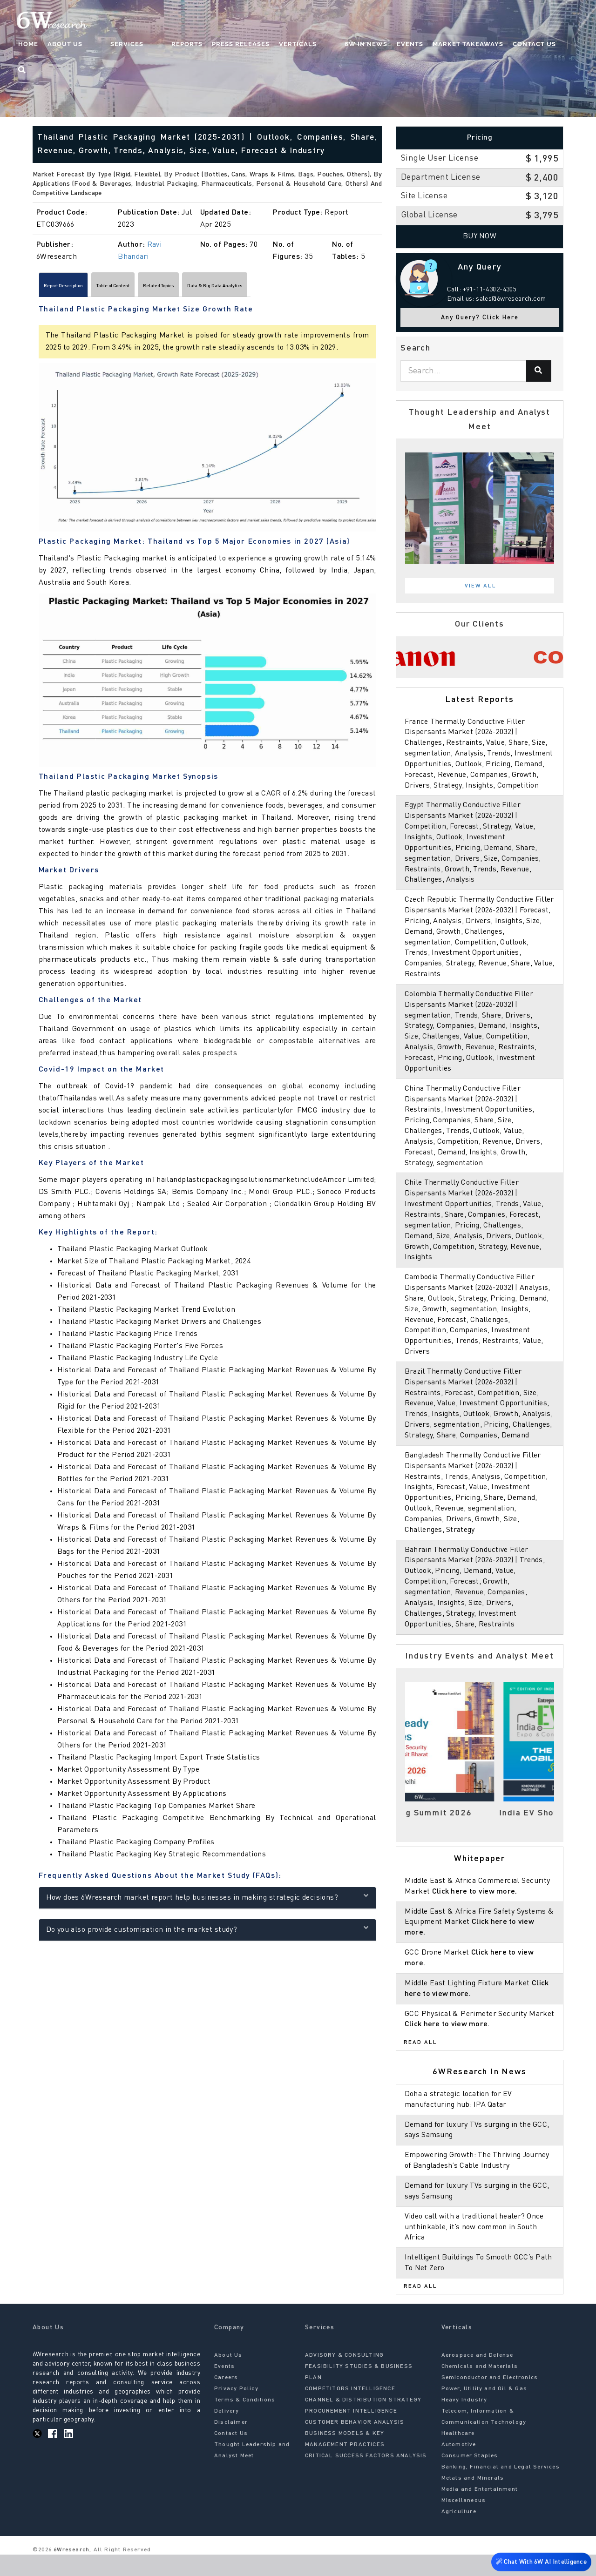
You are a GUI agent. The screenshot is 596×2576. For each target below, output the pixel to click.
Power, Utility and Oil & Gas (484, 2410)
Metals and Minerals (472, 2499)
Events (399, 44)
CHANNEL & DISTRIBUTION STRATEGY (363, 2421)
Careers (226, 2399)
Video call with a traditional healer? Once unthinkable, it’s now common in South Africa (476, 2248)
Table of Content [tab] (154, 287)
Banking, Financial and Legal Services (500, 2488)
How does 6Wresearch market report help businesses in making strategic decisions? (207, 1901)
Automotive (458, 2466)
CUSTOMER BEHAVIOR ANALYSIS (354, 2444)
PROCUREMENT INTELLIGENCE (351, 2432)
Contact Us (524, 44)
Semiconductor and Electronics (489, 2399)
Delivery (226, 2432)
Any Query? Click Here (480, 318)
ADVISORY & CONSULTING (344, 2377)
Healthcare (458, 2455)
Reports (195, 44)
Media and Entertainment (479, 2511)
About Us (110, 44)
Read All (420, 2064)
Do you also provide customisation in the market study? (207, 1933)
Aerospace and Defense (477, 2377)
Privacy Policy (236, 2410)
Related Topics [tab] (224, 287)
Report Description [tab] (77, 287)
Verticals (306, 44)
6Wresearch (70, 2571)
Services (153, 44)
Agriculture (458, 2533)
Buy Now (480, 236)
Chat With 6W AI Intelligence (540, 2559)
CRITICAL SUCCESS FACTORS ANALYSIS (366, 2477)
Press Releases (249, 44)
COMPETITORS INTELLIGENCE (350, 2410)
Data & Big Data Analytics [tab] (309, 287)
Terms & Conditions (245, 2421)
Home (74, 44)
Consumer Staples (469, 2477)
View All (480, 586)
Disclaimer (231, 2444)
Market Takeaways (457, 44)
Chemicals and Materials (479, 2388)
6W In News (355, 44)
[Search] (538, 371)
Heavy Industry (464, 2421)
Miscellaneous (463, 2522)
